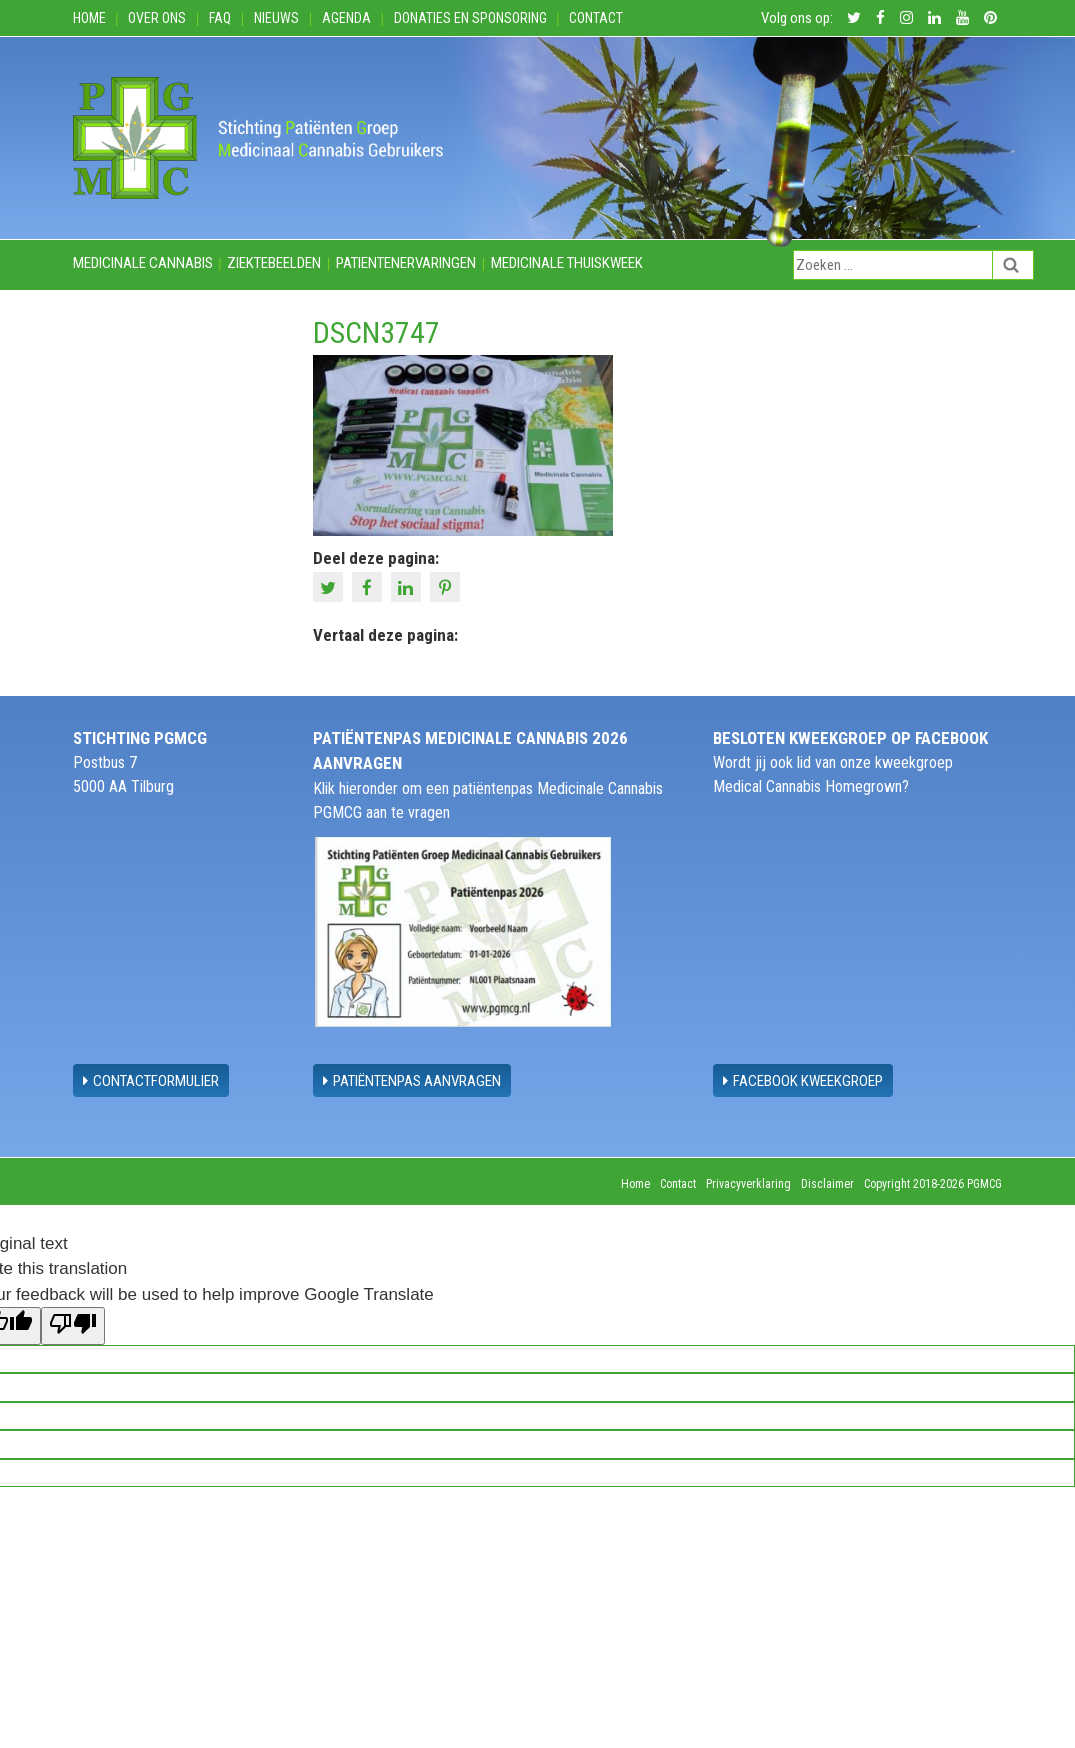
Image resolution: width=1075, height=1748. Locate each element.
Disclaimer (827, 1184)
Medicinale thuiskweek (567, 263)
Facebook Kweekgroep (803, 1081)
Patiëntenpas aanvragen (412, 1081)
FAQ (220, 18)
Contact (596, 18)
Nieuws (276, 18)
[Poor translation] (73, 1326)
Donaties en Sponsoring (470, 18)
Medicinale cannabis (143, 263)
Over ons (157, 18)
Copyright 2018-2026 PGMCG (933, 1184)
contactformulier (151, 1081)
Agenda (346, 18)
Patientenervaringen (406, 263)
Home (89, 18)
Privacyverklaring (748, 1184)
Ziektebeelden (274, 263)
